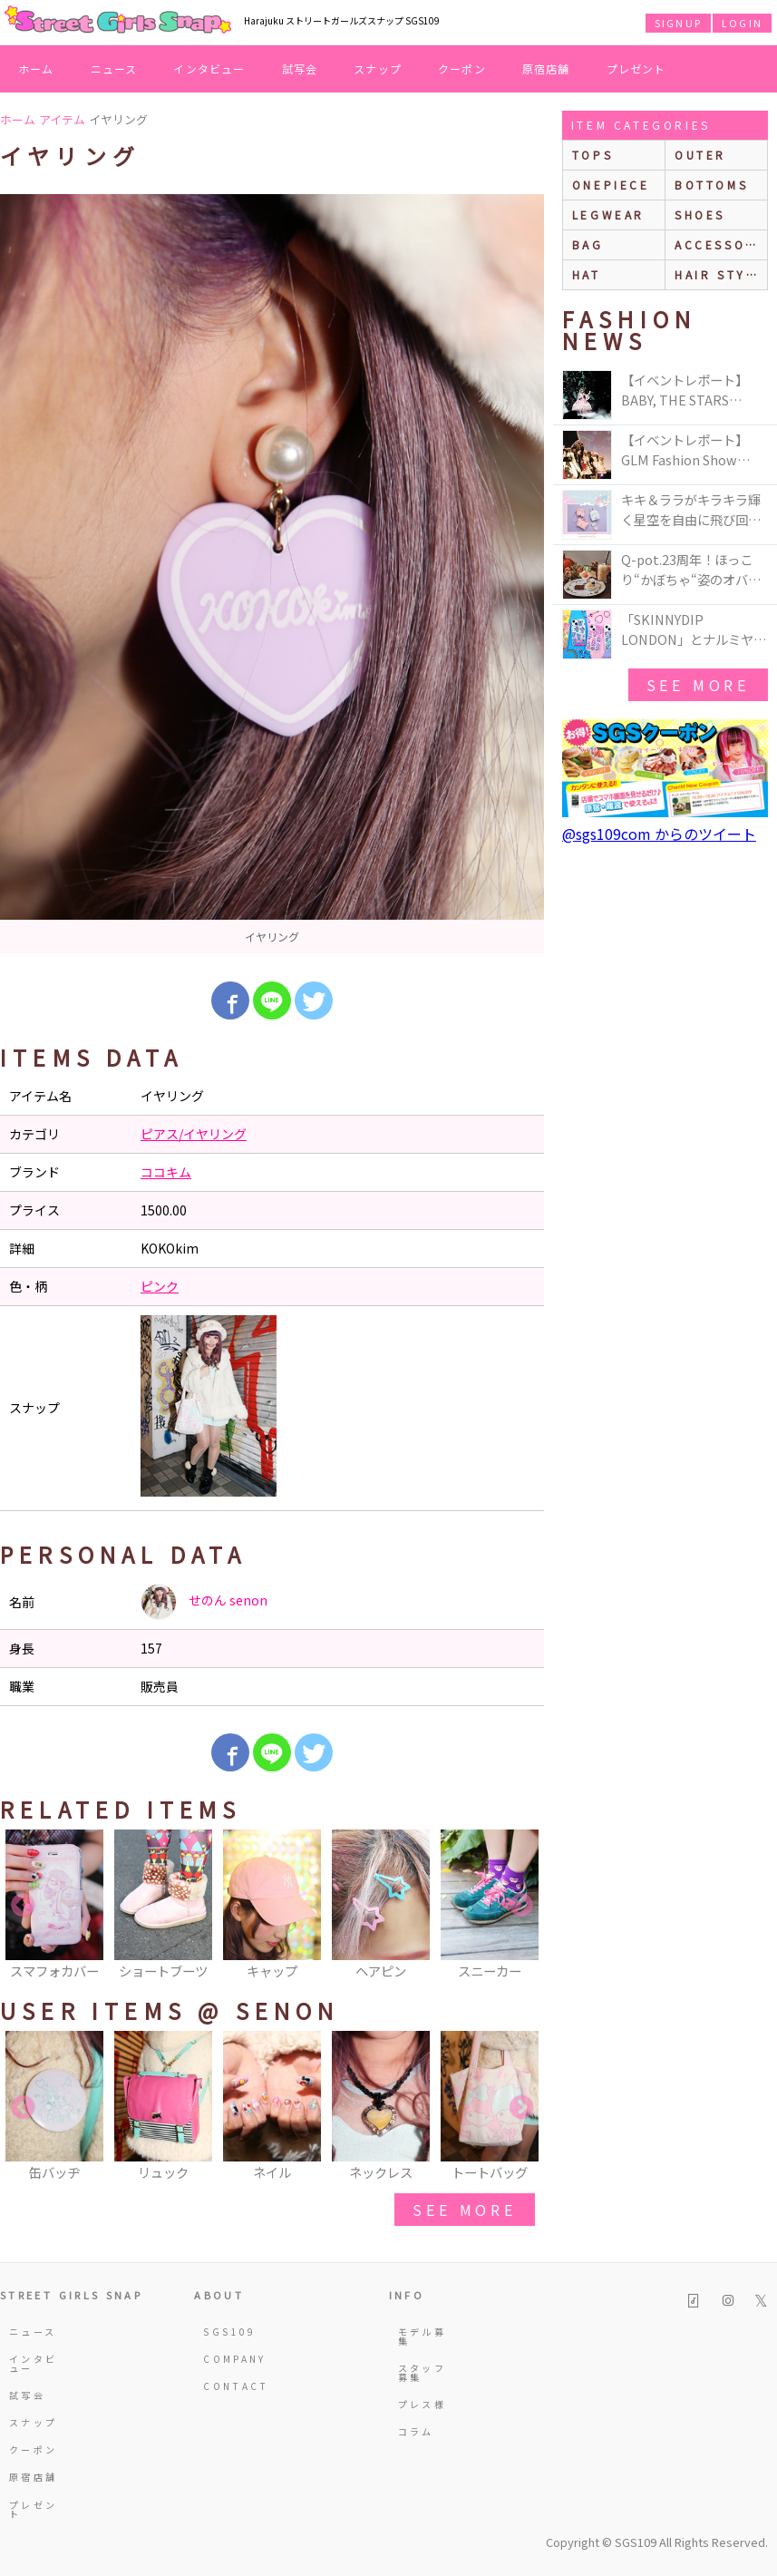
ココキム (166, 1172)
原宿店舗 (546, 68)
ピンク (160, 1286)
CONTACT (232, 2386)
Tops (592, 154)
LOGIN (742, 22)
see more (464, 2209)
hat (586, 274)
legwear (608, 214)
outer (700, 154)
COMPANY (232, 2359)
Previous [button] (22, 1905)
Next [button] (521, 1905)
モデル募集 (422, 2336)
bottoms (711, 184)
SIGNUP (678, 22)
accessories (721, 244)
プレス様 (422, 2404)
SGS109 (229, 2331)
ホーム (36, 68)
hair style (719, 274)
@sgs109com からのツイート (659, 833)
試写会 (300, 68)
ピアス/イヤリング (194, 1134)
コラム (416, 2431)
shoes (700, 214)
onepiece (611, 184)
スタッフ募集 (422, 2372)
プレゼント (636, 68)
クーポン (462, 68)
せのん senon (204, 1602)
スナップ (378, 68)
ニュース (114, 68)
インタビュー (209, 68)
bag (588, 244)
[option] (272, 574)
